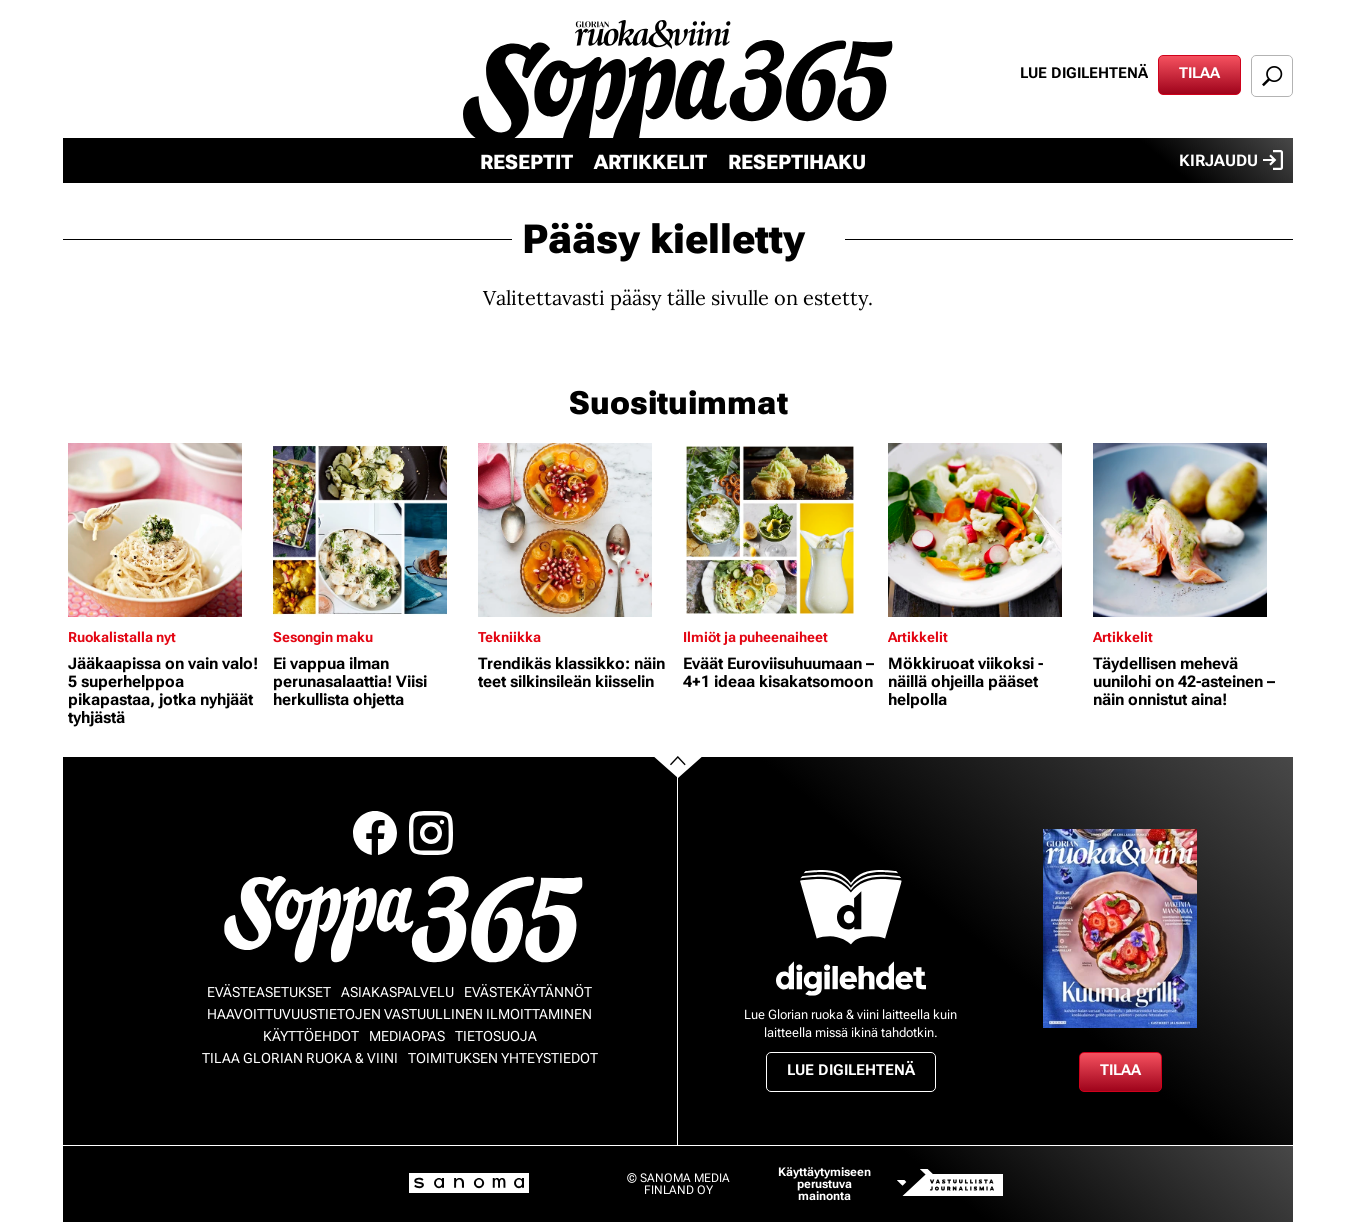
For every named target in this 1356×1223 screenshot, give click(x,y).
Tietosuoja (496, 1036)
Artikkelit (650, 162)
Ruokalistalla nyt (122, 637)
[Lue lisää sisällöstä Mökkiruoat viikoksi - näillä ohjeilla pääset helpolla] (985, 530)
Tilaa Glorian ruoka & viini (300, 1058)
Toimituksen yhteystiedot (503, 1058)
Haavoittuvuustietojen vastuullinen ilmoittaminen (399, 1014)
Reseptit (526, 162)
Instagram (431, 833)
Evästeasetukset (269, 992)
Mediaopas (407, 1036)
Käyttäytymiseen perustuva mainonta (824, 1184)
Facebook (375, 833)
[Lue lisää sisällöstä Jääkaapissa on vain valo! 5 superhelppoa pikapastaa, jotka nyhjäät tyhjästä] (165, 530)
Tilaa (1199, 73)
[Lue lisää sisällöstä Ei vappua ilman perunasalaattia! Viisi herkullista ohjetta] (370, 530)
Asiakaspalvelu (397, 992)
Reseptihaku (797, 162)
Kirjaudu (1231, 160)
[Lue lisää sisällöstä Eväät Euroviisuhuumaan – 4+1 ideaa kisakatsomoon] (780, 530)
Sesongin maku (323, 637)
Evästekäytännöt (528, 992)
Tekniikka (509, 637)
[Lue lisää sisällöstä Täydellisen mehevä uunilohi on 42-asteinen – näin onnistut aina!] (1190, 530)
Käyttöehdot (311, 1036)
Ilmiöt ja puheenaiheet (755, 637)
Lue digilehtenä (1084, 73)
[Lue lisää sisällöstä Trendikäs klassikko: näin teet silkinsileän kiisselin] (575, 530)
